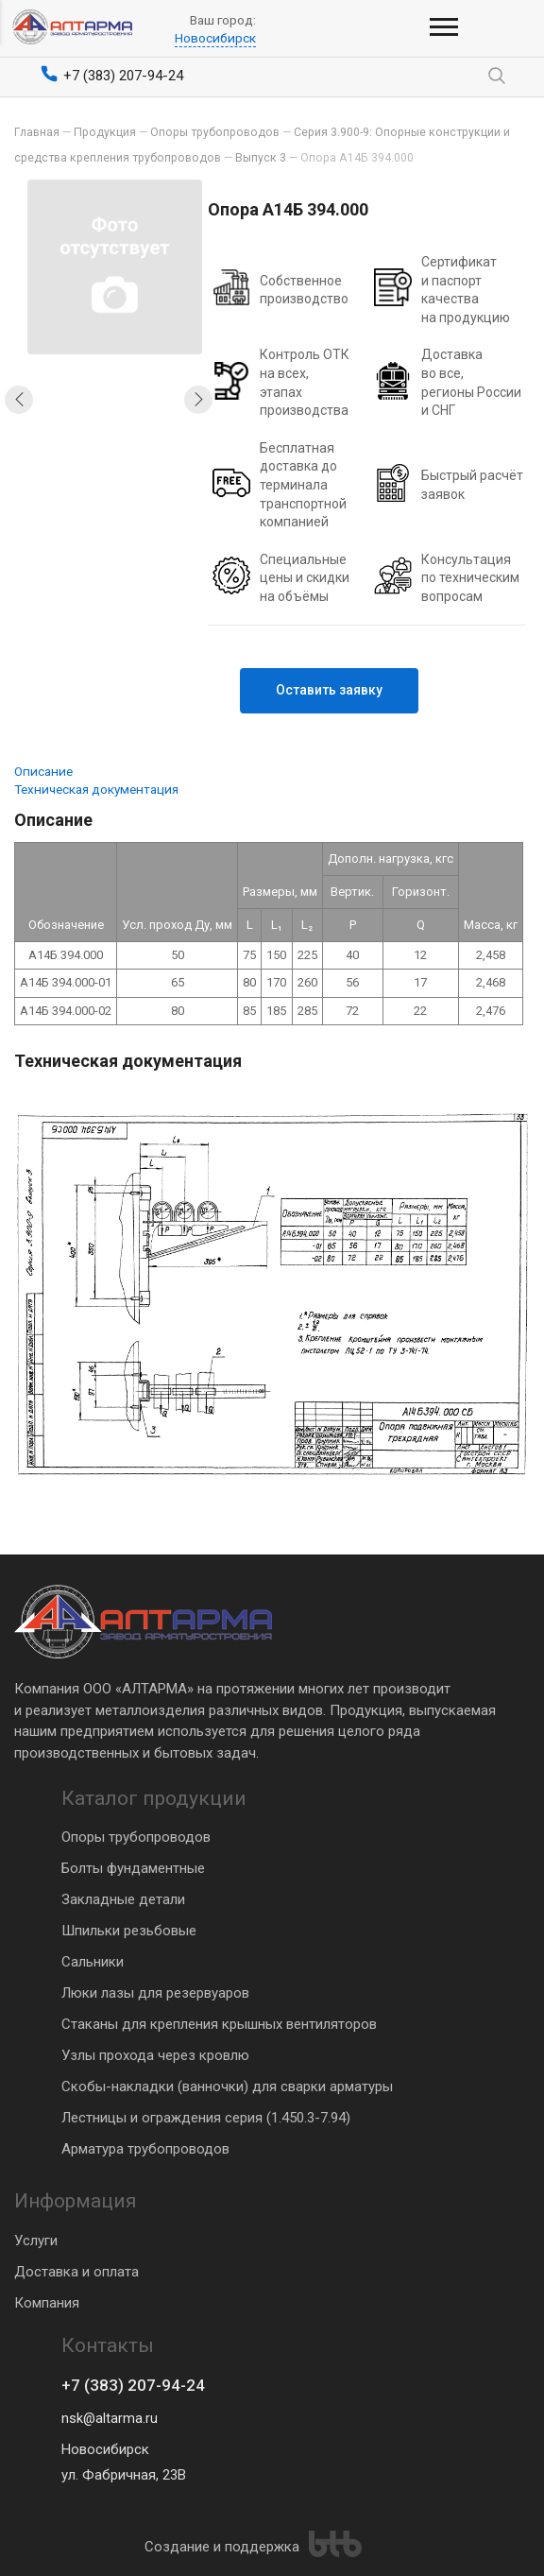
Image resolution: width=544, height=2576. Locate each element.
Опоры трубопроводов (136, 1836)
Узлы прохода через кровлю (155, 2054)
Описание (43, 771)
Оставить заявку (334, 689)
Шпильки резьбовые (128, 1929)
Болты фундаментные (133, 1867)
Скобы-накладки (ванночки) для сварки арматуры (227, 2085)
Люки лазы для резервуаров (155, 1992)
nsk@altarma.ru (110, 2418)
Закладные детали (123, 1898)
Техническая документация (96, 789)
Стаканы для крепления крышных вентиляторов (219, 2023)
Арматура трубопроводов (145, 2147)
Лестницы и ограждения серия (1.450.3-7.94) (205, 2116)
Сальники (92, 1960)
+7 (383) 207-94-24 (134, 2386)
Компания (46, 2301)
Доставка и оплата (76, 2269)
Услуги (36, 2238)
